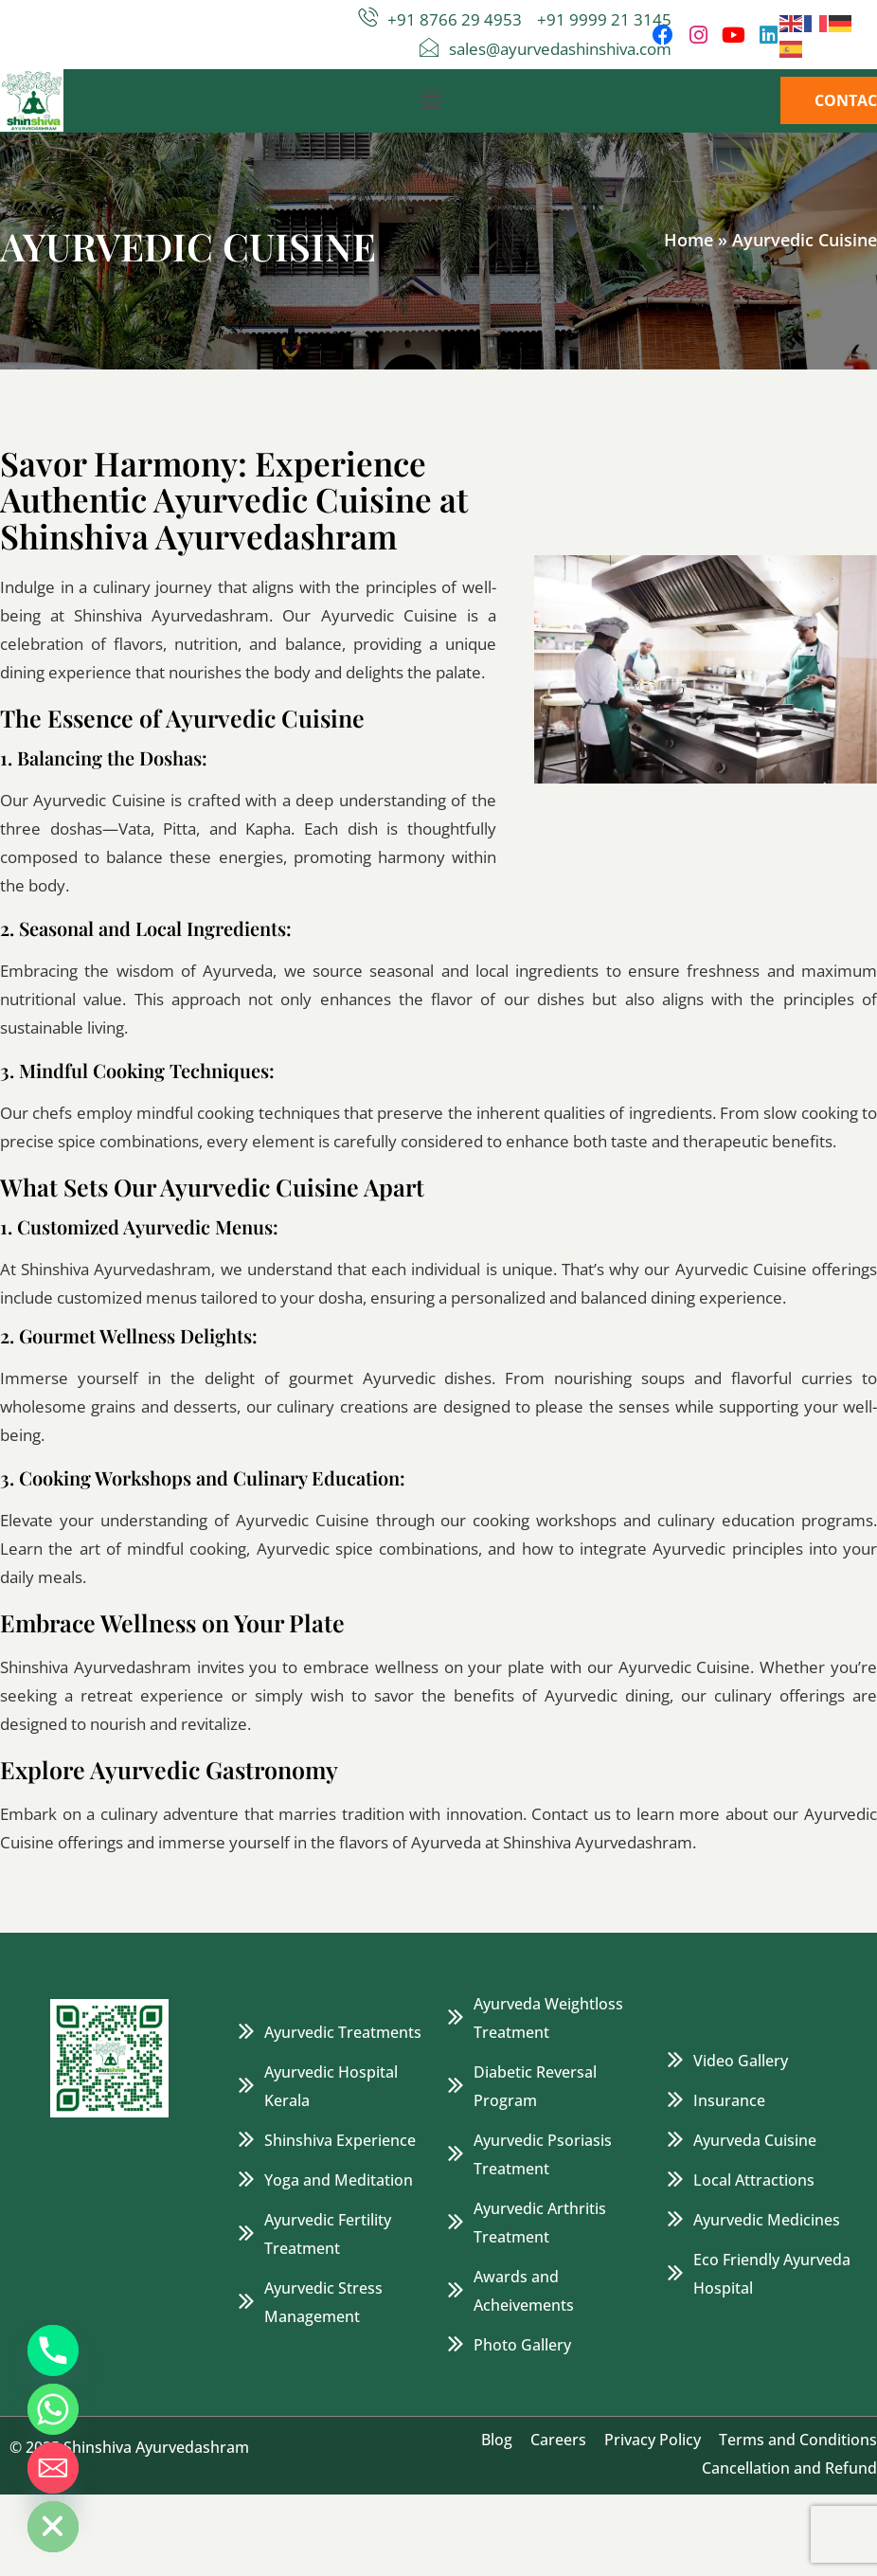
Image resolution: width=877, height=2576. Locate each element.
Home (688, 239)
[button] (431, 100)
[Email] (53, 2468)
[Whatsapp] (53, 2409)
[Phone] (53, 2350)
